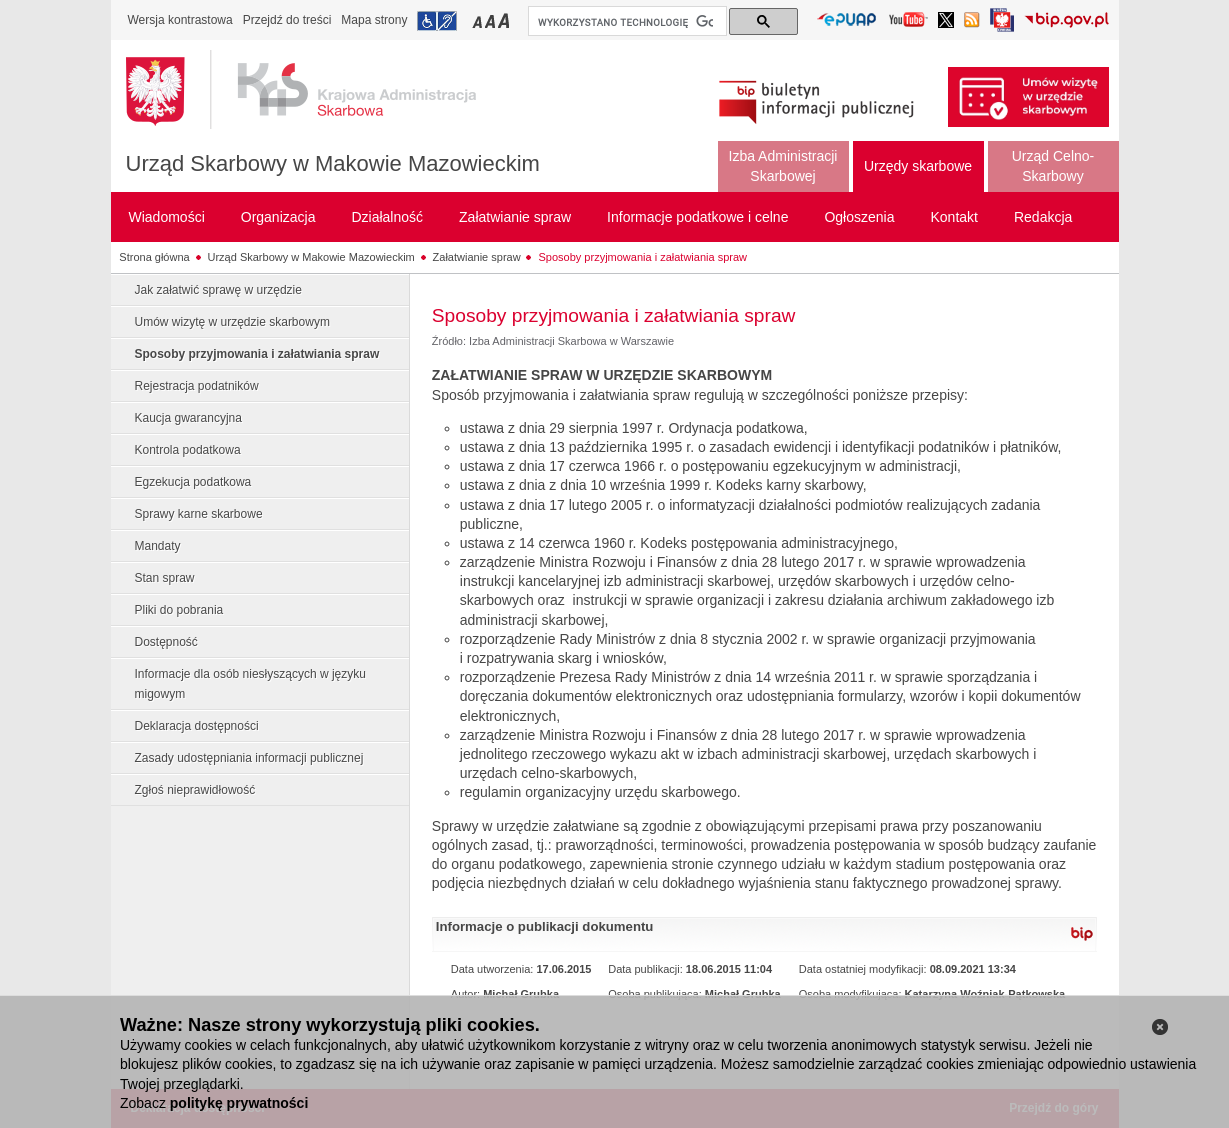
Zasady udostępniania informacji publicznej (249, 758)
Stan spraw (165, 578)
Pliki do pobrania (179, 610)
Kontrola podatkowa (188, 450)
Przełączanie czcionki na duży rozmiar (505, 20)
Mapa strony (374, 20)
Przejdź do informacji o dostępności (437, 21)
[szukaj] (625, 22)
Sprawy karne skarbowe (199, 514)
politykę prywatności (239, 1103)
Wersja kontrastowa (180, 20)
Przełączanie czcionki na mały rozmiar (479, 20)
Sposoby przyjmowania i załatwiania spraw (642, 257)
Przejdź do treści (287, 20)
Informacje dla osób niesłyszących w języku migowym (250, 684)
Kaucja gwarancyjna (188, 418)
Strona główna (154, 257)
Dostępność (166, 642)
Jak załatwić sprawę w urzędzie (218, 290)
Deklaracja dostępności (197, 726)
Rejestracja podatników (197, 386)
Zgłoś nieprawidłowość (195, 790)
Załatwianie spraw (477, 257)
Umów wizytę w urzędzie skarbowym (232, 322)
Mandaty (158, 546)
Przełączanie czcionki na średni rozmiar (492, 20)
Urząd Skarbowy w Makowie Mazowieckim (333, 163)
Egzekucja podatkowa (193, 482)
